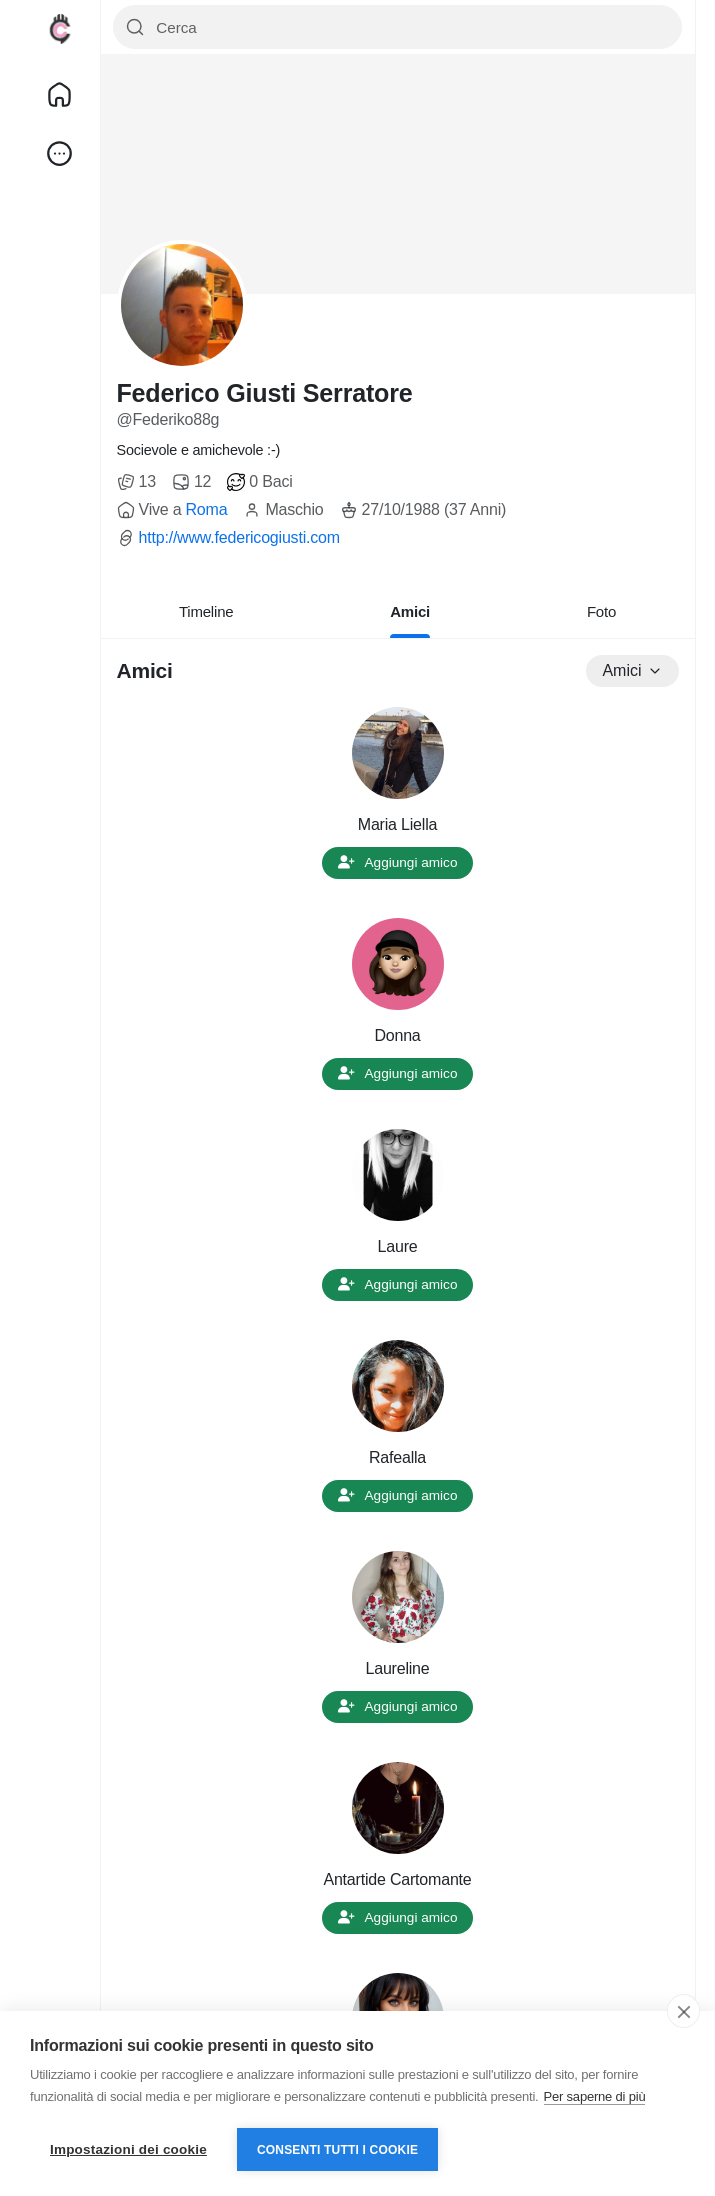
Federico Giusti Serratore (265, 393)
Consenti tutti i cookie (337, 2150)
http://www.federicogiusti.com (239, 537)
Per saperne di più (595, 2096)
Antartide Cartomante (397, 1879)
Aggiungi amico (398, 862)
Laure (398, 1246)
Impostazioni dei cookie (128, 2149)
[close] (683, 2011)
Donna (397, 1035)
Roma (206, 509)
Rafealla (397, 1457)
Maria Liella (397, 824)
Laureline (397, 1668)
